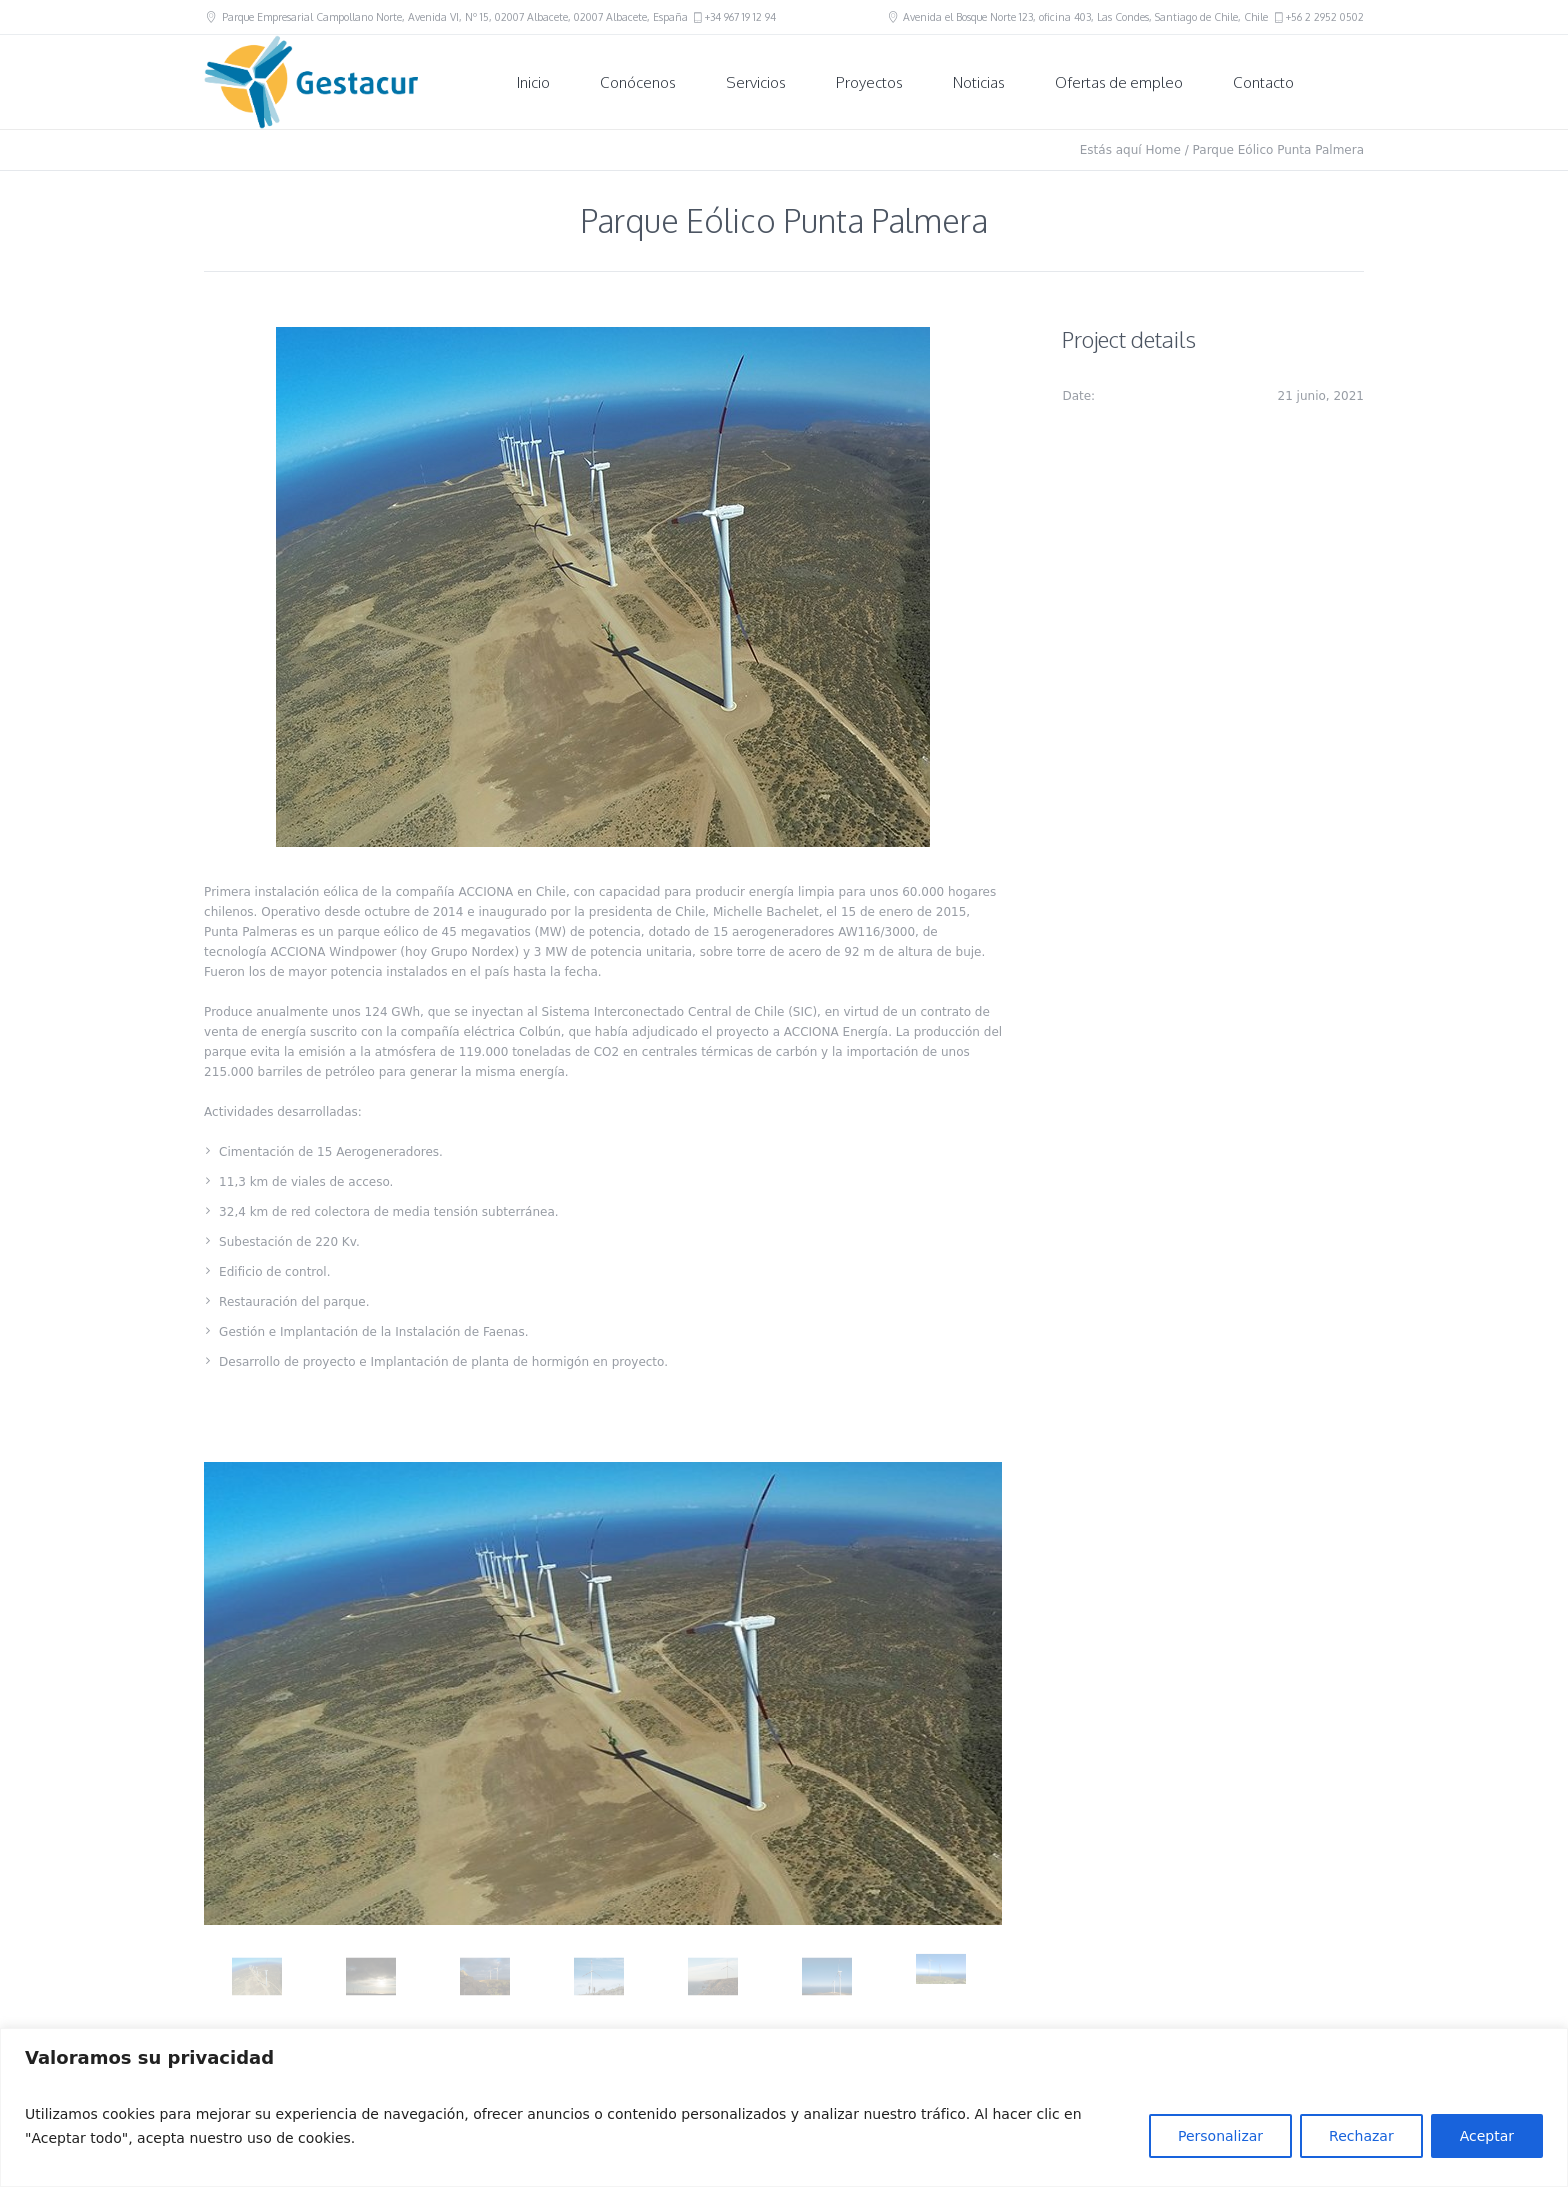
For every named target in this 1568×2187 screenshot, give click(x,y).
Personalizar (1220, 2136)
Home (1162, 150)
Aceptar (1487, 2136)
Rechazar (1361, 2136)
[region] (784, 2107)
